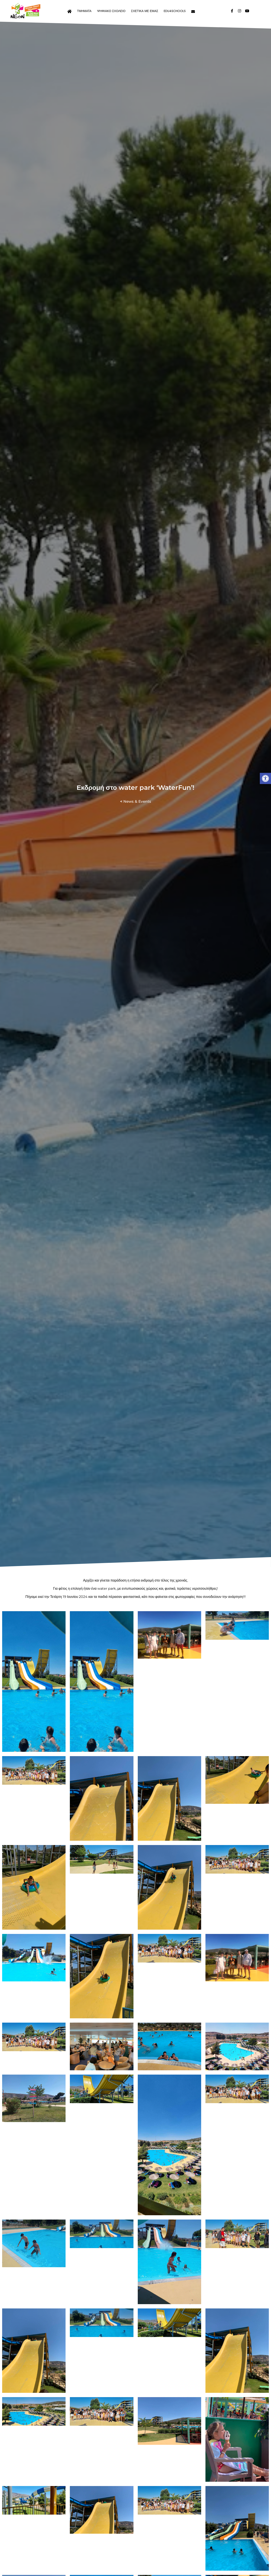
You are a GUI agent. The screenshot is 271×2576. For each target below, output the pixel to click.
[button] (265, 778)
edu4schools (175, 11)
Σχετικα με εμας (144, 11)
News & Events (135, 801)
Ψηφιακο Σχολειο (111, 11)
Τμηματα (84, 11)
